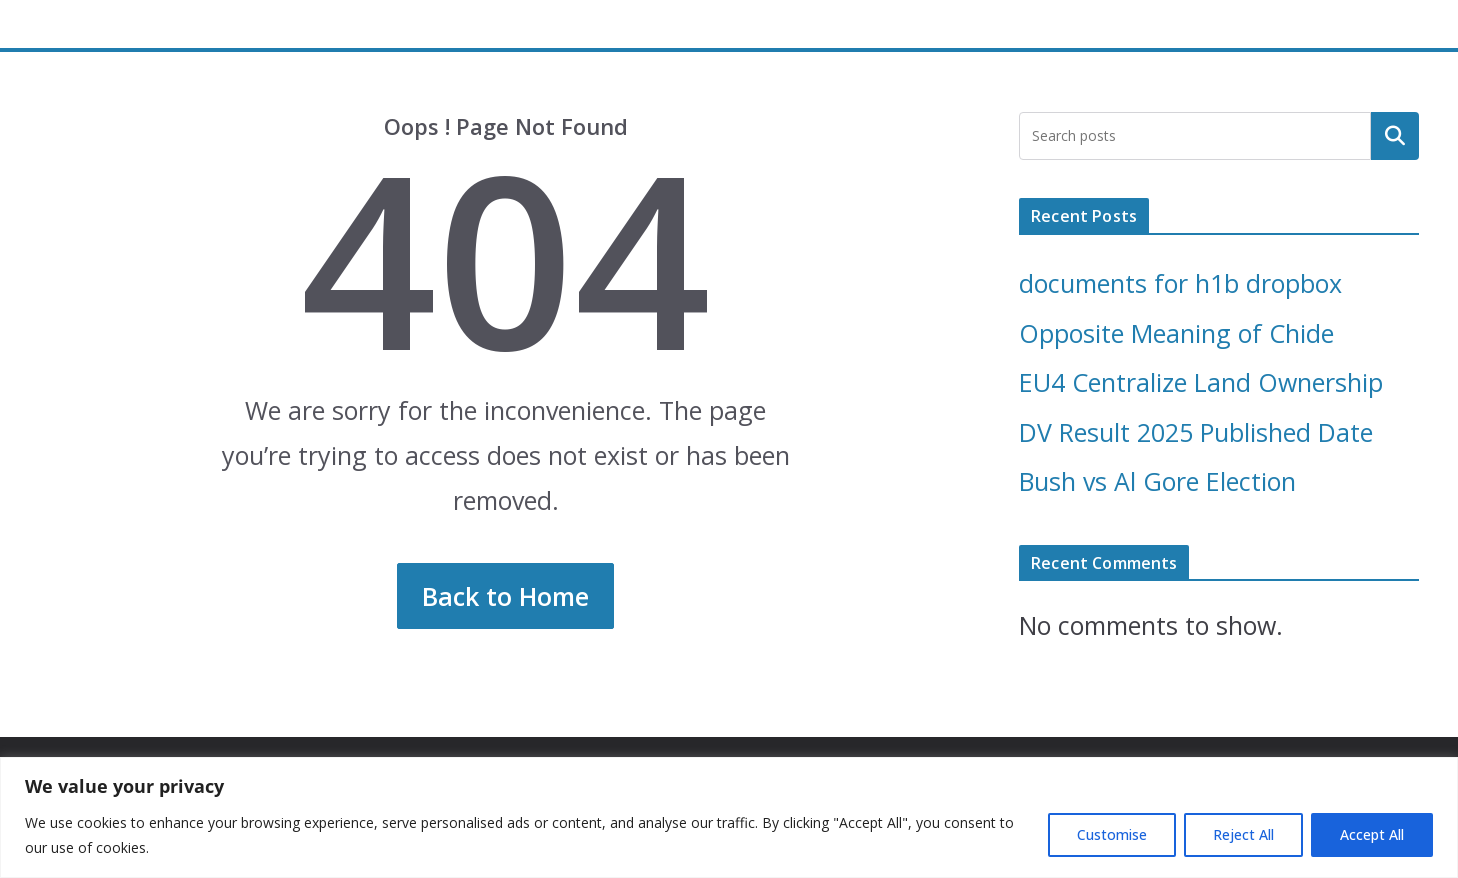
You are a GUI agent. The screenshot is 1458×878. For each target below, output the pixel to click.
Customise (1112, 834)
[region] (729, 817)
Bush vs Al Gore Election (1157, 481)
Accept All (1372, 834)
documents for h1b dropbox (1180, 283)
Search (1395, 135)
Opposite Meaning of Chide (1176, 333)
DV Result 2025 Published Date (1196, 432)
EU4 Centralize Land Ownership (1201, 382)
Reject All (1243, 834)
